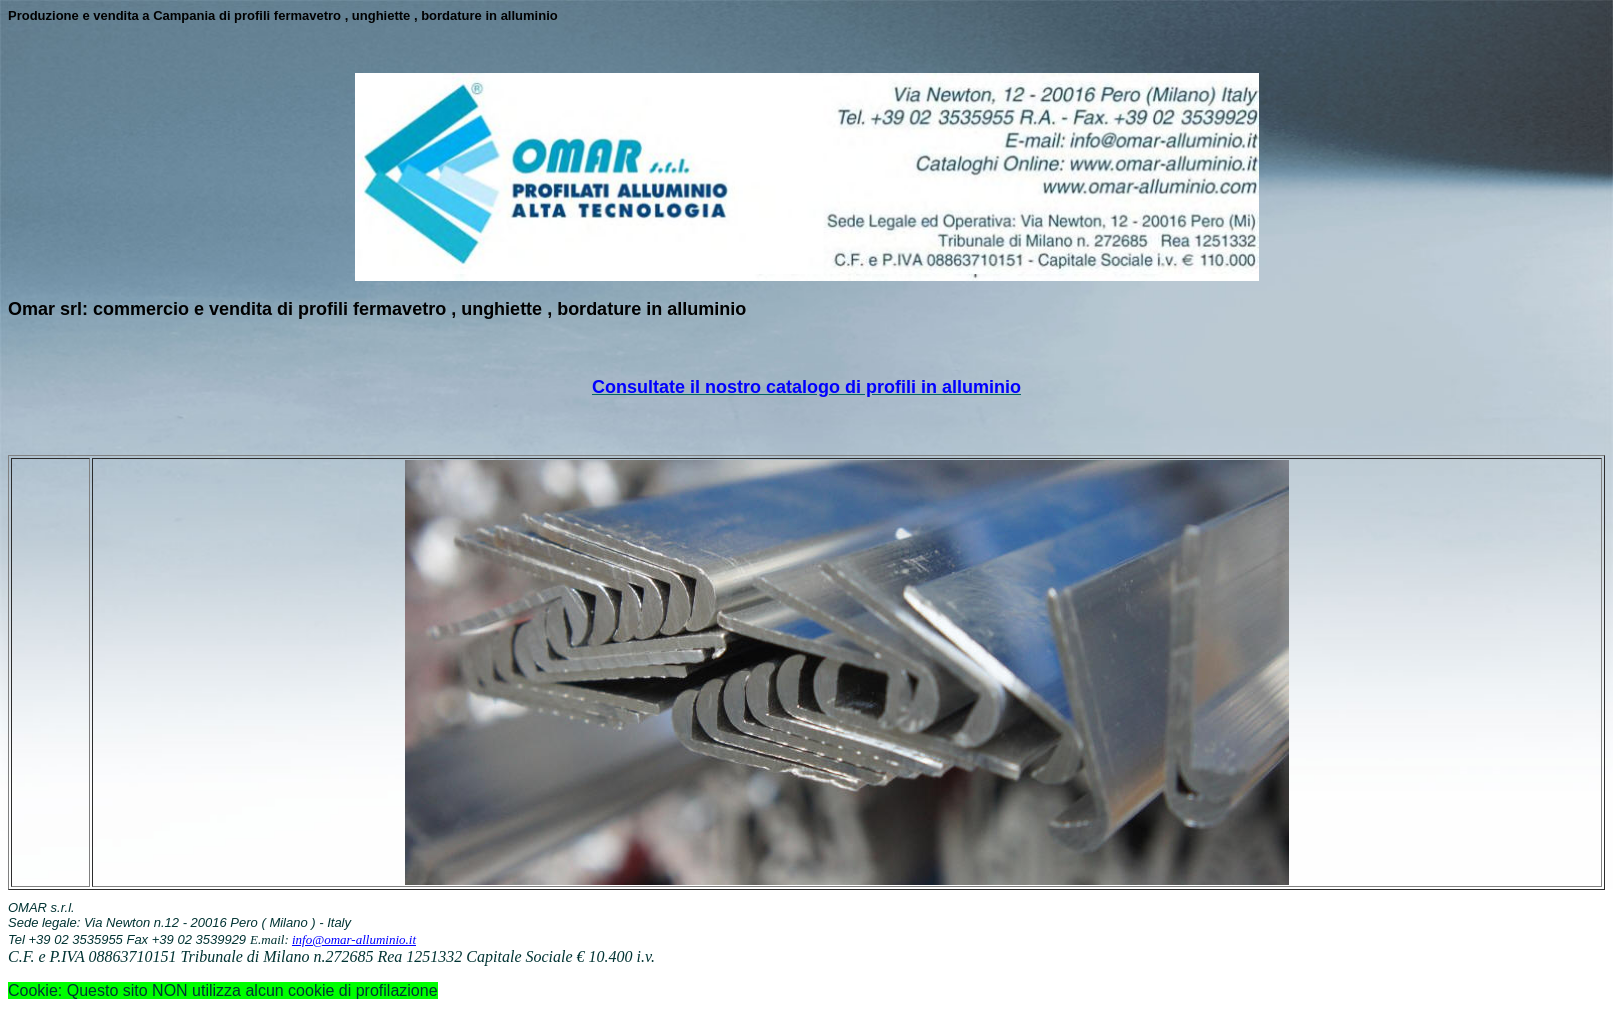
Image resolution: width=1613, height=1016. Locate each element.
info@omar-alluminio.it (354, 939)
